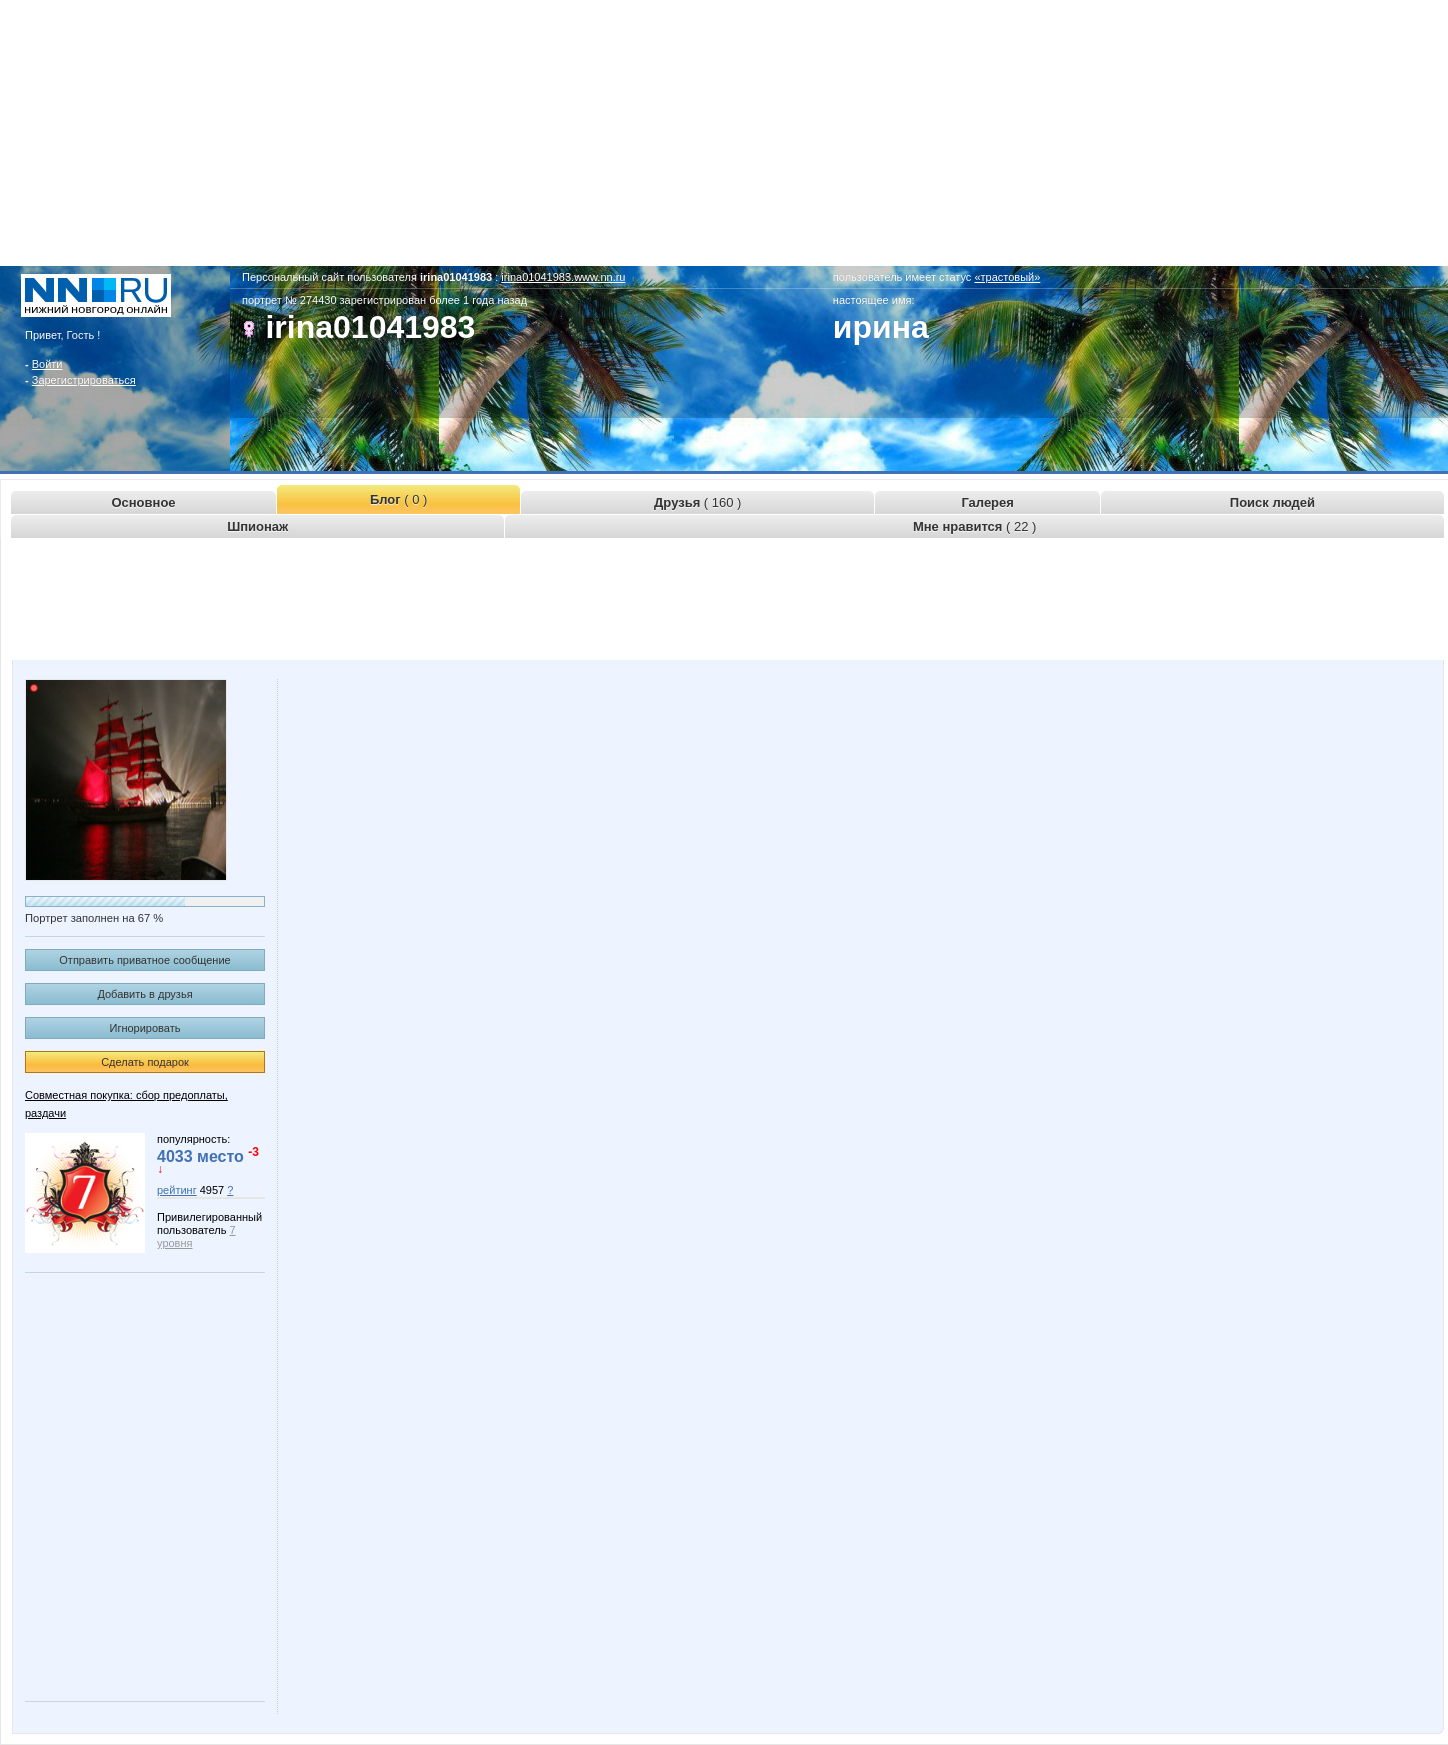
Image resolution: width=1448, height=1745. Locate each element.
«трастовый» (1007, 277)
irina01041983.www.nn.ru (563, 277)
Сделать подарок (145, 1062)
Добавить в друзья (144, 994)
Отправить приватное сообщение (144, 960)
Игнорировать (145, 1028)
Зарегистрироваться (84, 380)
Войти (47, 364)
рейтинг (177, 1190)
